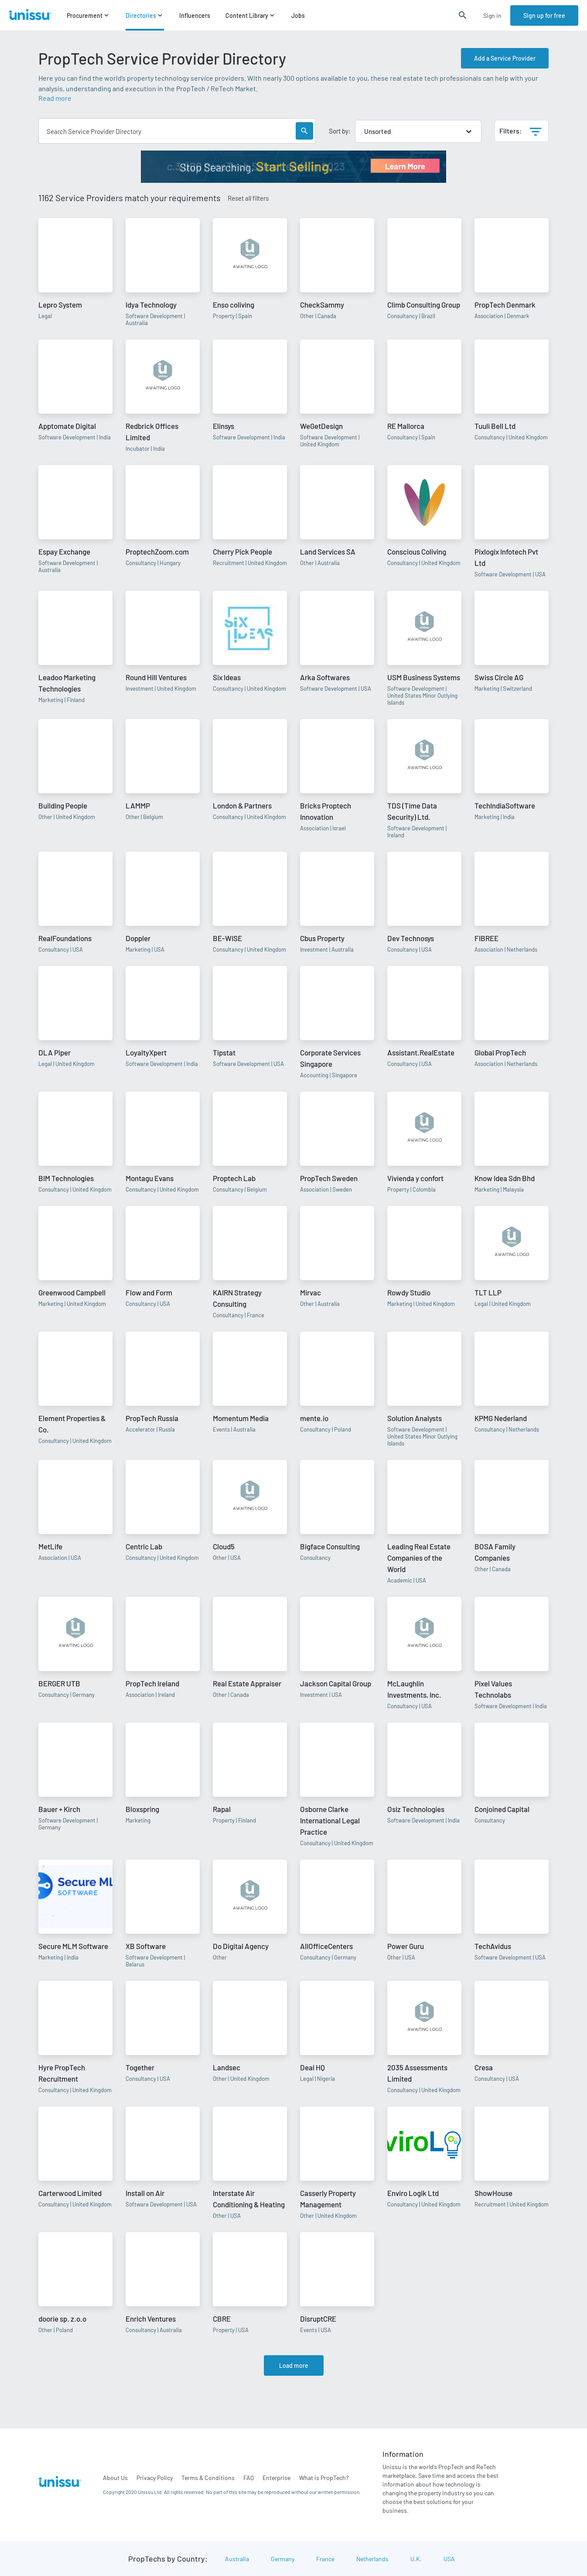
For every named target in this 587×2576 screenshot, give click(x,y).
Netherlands (372, 2558)
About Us (115, 2477)
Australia (237, 2558)
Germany (282, 2558)
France (325, 2558)
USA (449, 2558)
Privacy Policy (155, 2477)
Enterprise (276, 2477)
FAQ (248, 2477)
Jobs (298, 15)
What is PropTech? (323, 2477)
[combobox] (364, 131)
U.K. (416, 2558)
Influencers (194, 15)
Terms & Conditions (208, 2477)
